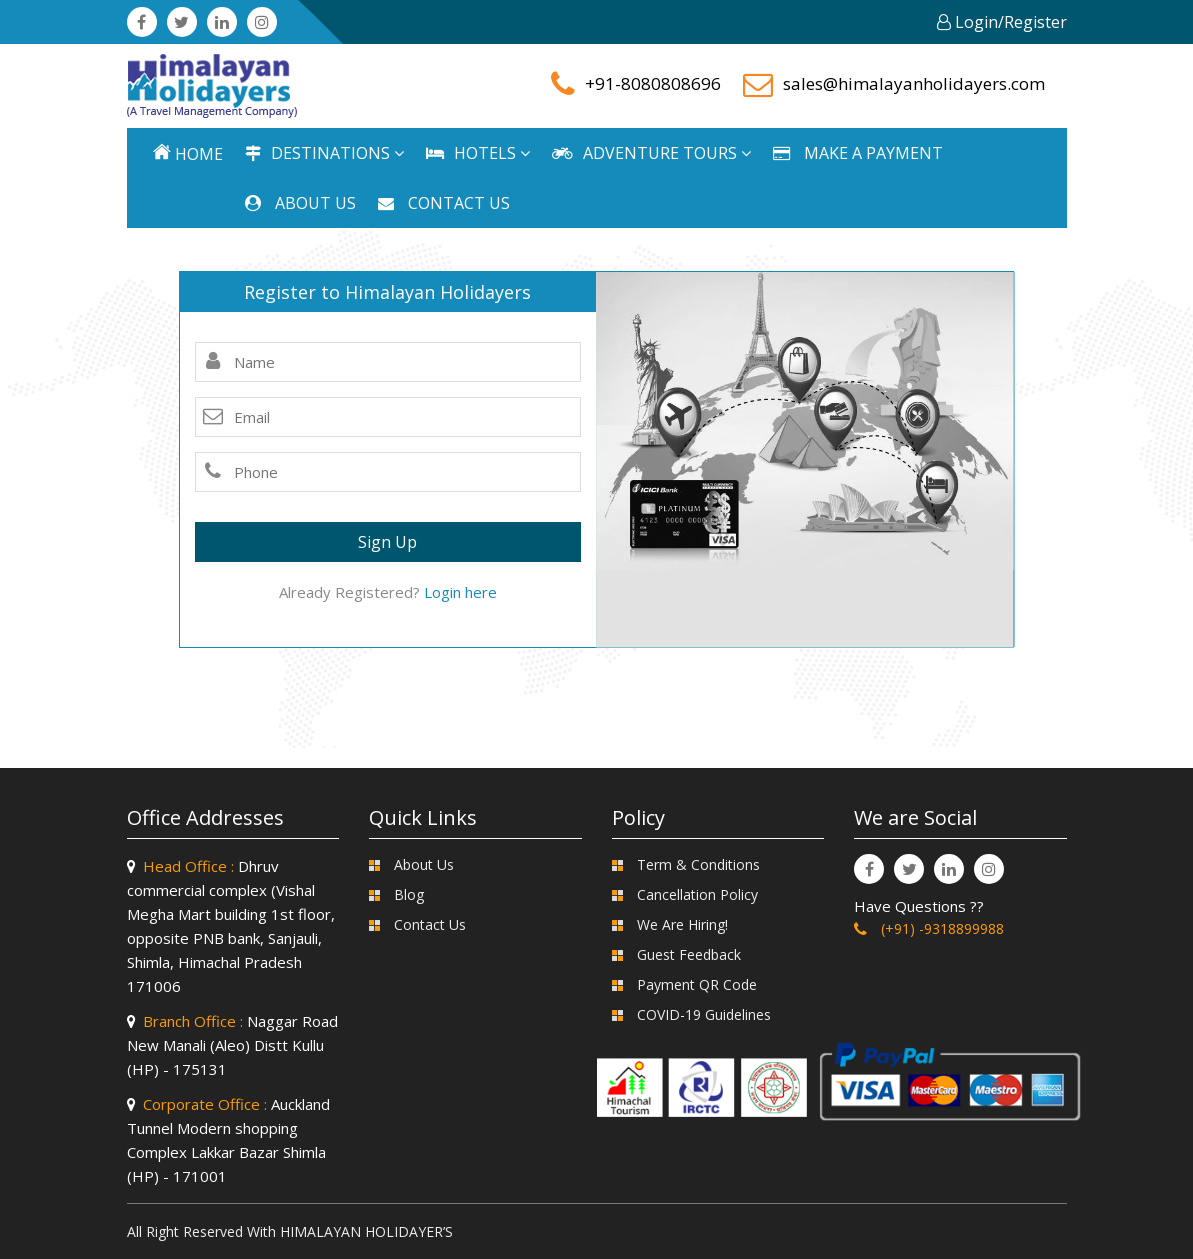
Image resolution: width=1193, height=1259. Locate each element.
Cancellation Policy (697, 894)
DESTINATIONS (324, 153)
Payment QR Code (697, 984)
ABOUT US (300, 203)
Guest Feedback (689, 954)
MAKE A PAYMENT (858, 153)
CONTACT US (444, 203)
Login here (460, 592)
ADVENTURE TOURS (651, 153)
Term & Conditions (698, 864)
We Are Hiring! (682, 924)
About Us (424, 864)
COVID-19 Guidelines (704, 1014)
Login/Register (1002, 22)
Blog (409, 894)
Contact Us (430, 924)
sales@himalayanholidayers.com (914, 83)
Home (188, 154)
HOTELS (478, 153)
